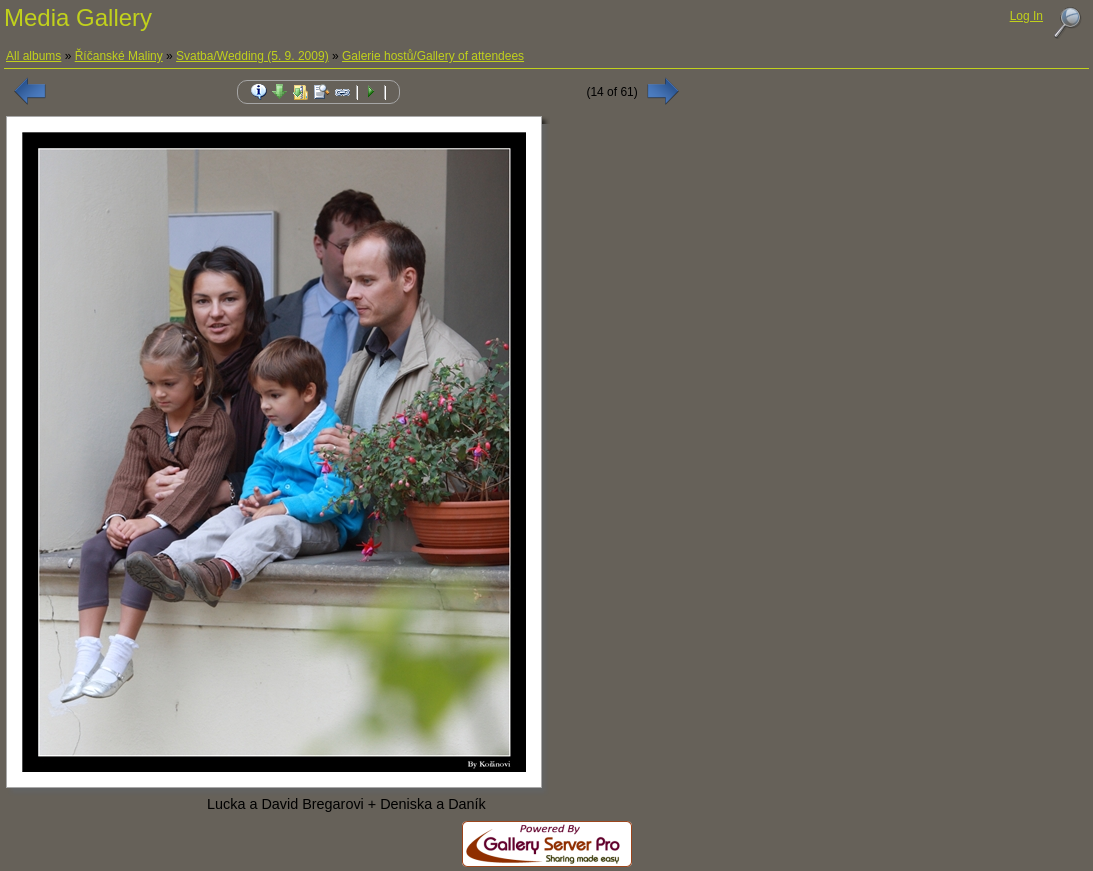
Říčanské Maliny (119, 56)
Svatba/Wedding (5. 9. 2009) (252, 56)
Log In (1026, 16)
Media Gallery (78, 17)
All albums (33, 56)
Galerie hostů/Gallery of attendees (433, 56)
